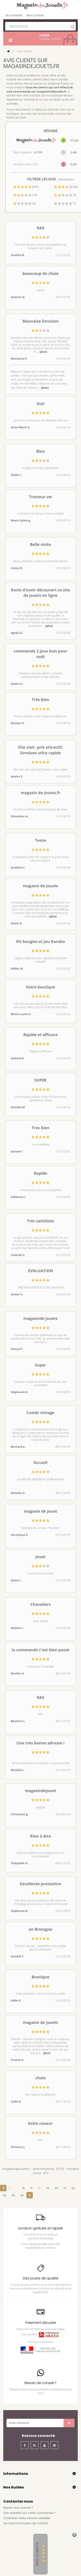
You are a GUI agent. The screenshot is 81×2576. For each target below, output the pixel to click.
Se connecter (13, 15)
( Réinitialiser (65, 179)
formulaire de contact (32, 2523)
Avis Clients (37, 2554)
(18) (25, 195)
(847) (26, 187)
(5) (65, 195)
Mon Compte (35, 15)
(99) (66, 187)
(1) (65, 203)
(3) (24, 203)
